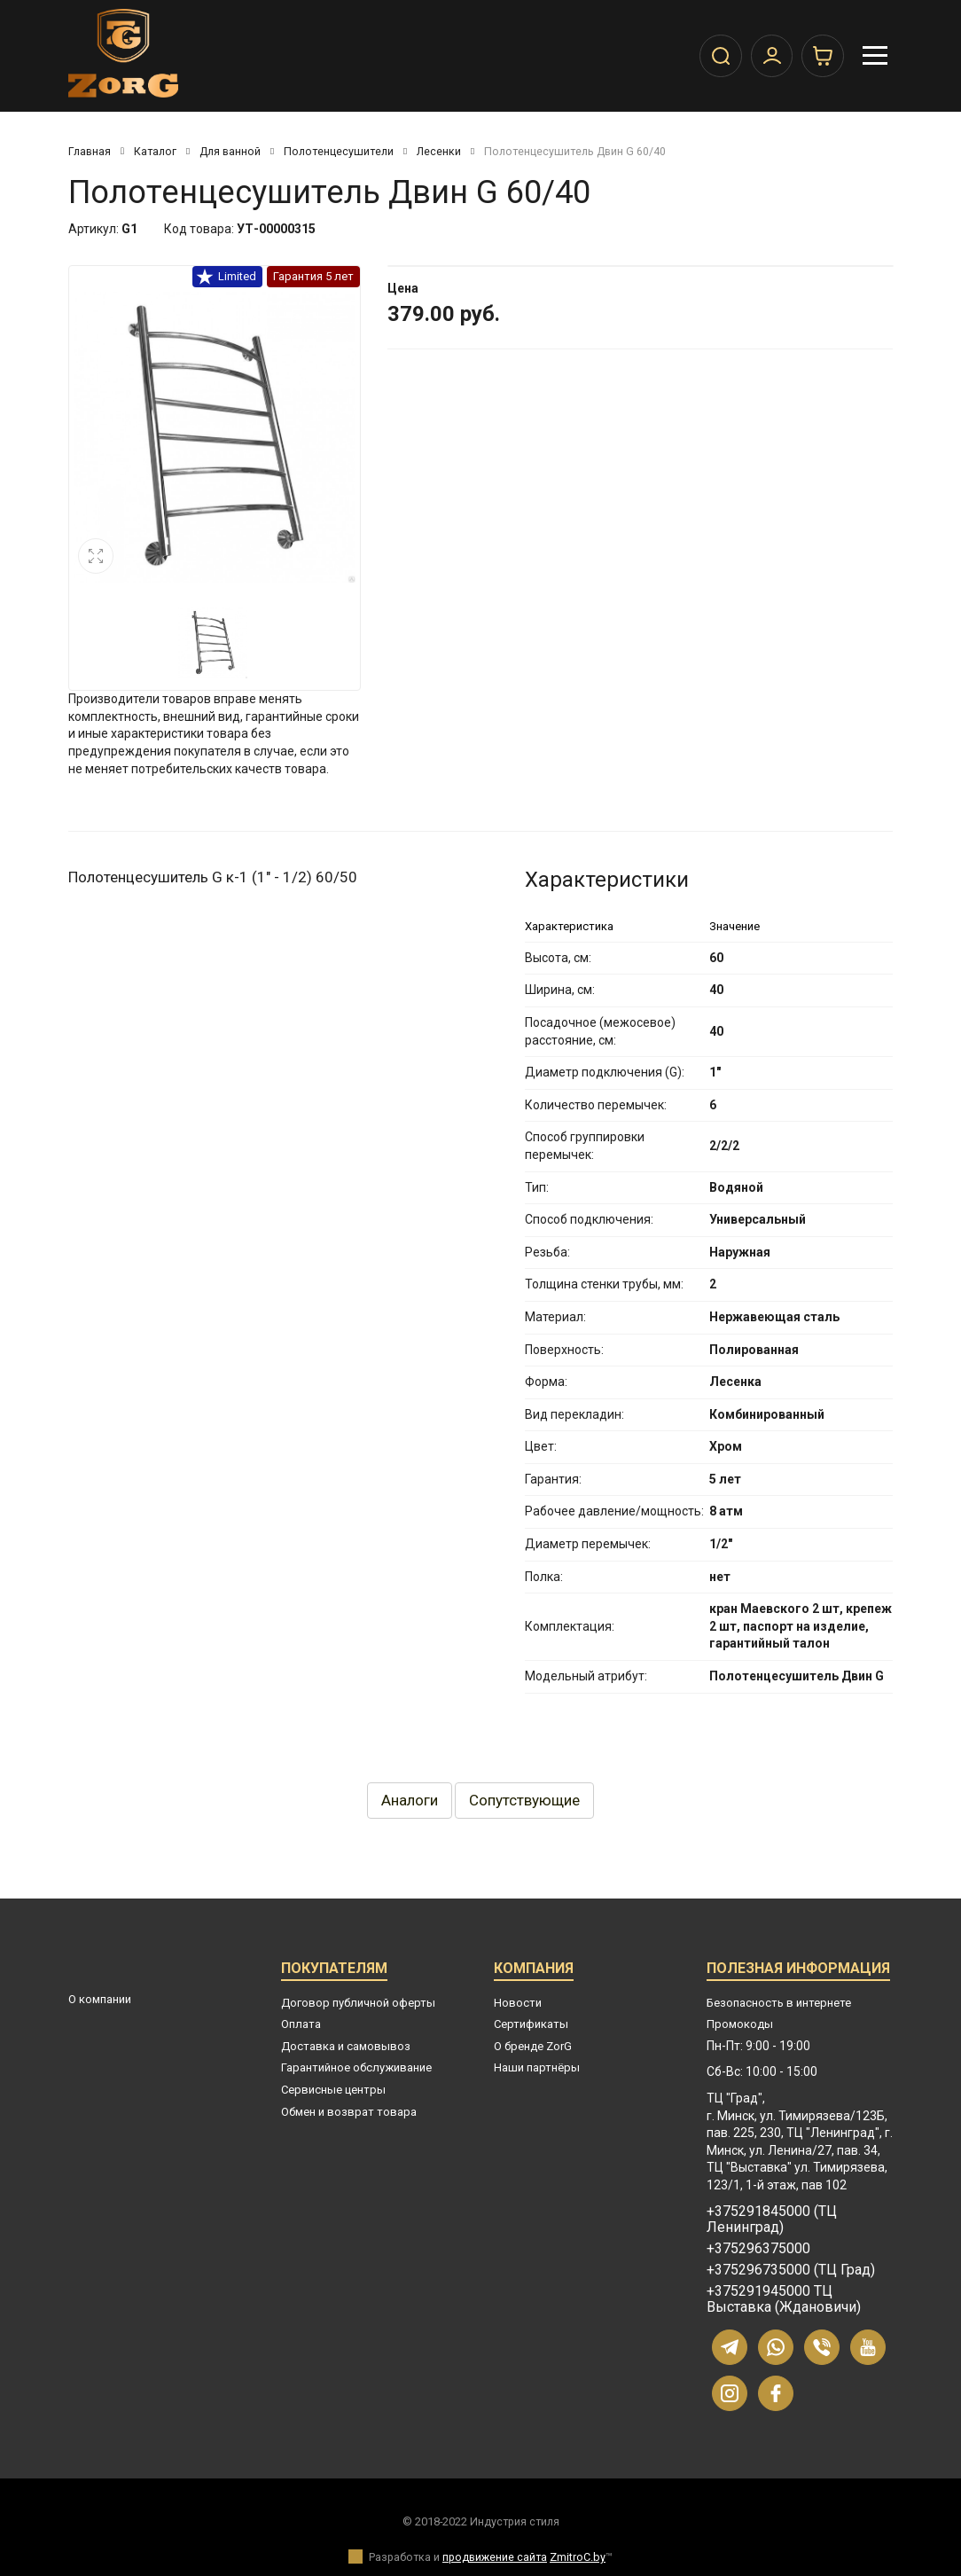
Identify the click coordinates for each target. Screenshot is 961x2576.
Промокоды (740, 2024)
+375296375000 (758, 2249)
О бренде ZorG (533, 2046)
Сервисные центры (333, 2089)
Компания (534, 1971)
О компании (99, 1999)
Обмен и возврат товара (349, 2111)
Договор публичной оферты (358, 2002)
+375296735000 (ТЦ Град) (791, 2270)
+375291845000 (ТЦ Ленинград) (772, 2219)
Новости (518, 2002)
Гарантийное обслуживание (356, 2067)
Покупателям (334, 1971)
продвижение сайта (494, 2557)
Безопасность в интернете (779, 2002)
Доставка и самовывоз (345, 2046)
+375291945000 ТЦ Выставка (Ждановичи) (784, 2299)
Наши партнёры (537, 2067)
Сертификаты (531, 2024)
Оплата (301, 2024)
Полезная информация (798, 1971)
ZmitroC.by (578, 2557)
